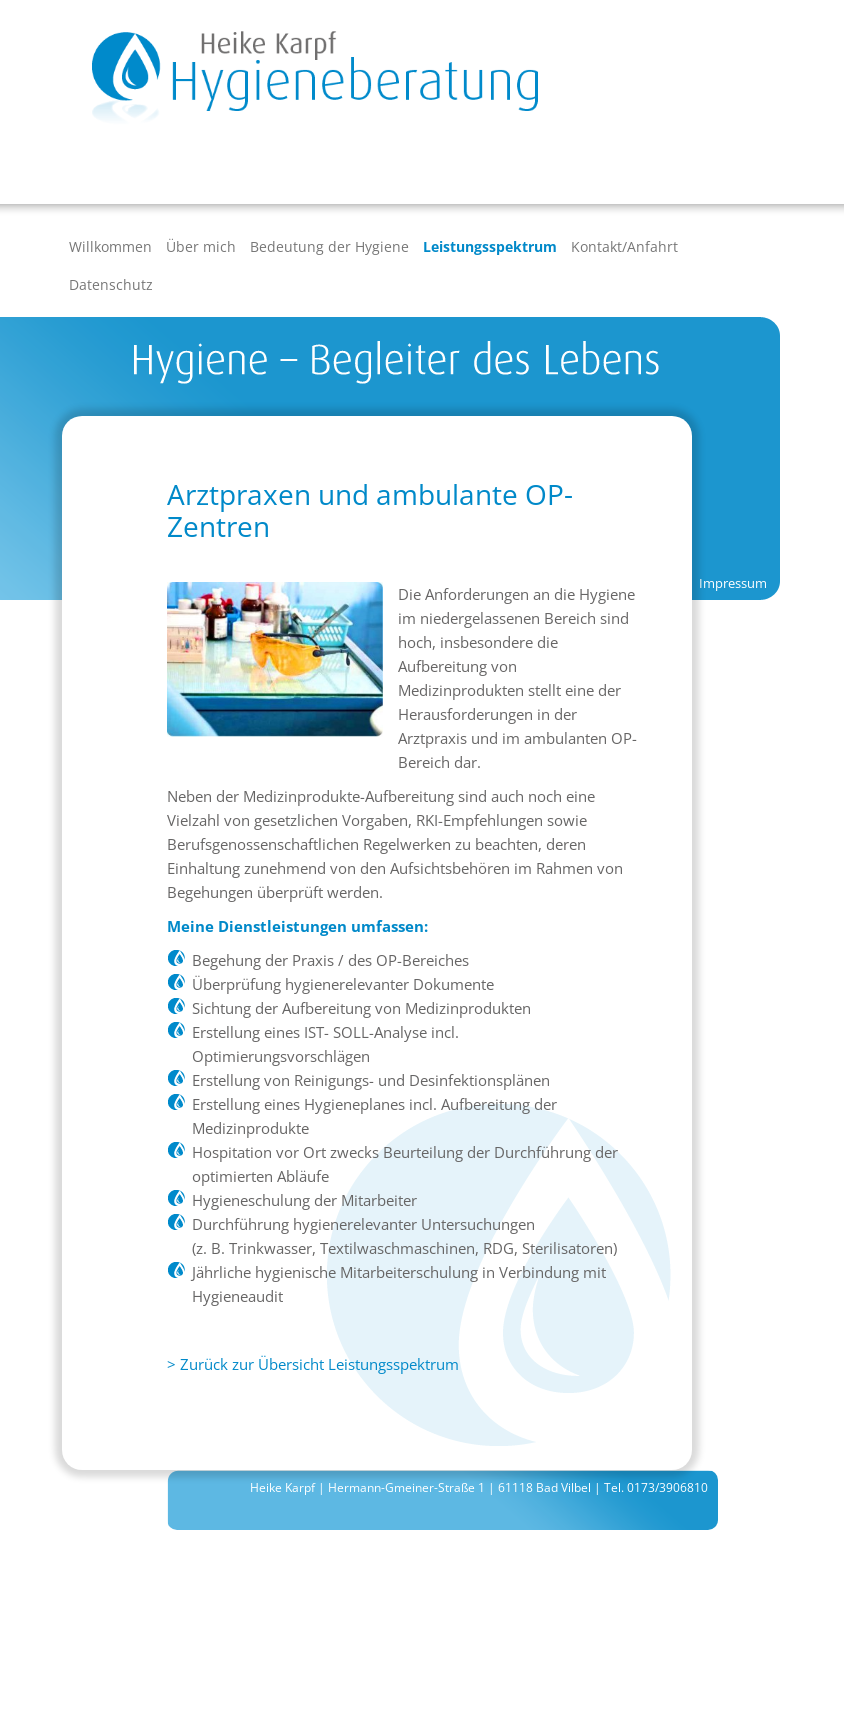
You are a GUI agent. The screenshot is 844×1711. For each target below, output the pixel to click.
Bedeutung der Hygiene (329, 246)
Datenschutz (111, 284)
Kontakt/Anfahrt (624, 246)
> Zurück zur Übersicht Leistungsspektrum (313, 1364)
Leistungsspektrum (490, 246)
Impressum (733, 583)
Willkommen (110, 246)
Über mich (201, 246)
